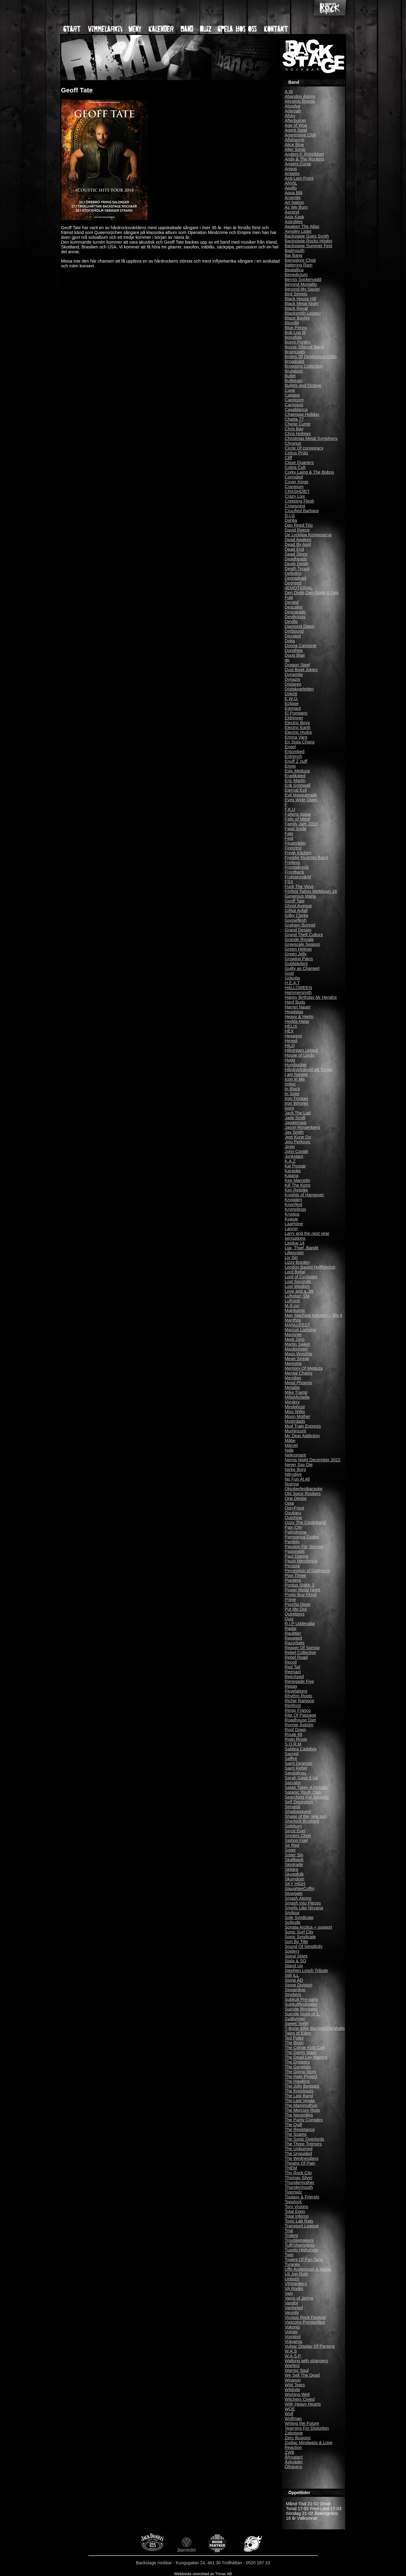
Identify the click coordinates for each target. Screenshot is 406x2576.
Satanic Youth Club (303, 1792)
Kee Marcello (297, 1180)
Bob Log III (295, 332)
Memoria (293, 1363)
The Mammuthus (301, 2105)
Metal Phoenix (298, 1382)
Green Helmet (298, 949)
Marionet (293, 1334)
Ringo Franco (298, 1710)
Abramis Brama (300, 101)
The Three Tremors (303, 2143)
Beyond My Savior (302, 289)
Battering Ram (299, 265)
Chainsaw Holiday (302, 414)
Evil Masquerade (301, 795)
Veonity (292, 2312)
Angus (291, 168)
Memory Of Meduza (304, 1368)
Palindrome (296, 1532)
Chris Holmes (298, 433)
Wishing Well (297, 2394)
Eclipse (292, 703)
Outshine (293, 1517)
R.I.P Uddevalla (300, 1623)
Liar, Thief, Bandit (302, 1247)
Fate (289, 833)
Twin (289, 2254)
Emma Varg (296, 737)
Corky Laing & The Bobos (309, 472)
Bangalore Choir (300, 260)
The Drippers (297, 2062)
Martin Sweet (297, 1344)
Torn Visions (296, 2206)
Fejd (289, 838)
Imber (290, 1084)
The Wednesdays (302, 2158)
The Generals (298, 2066)
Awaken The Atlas (302, 226)
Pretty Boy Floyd (301, 1594)
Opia (289, 1503)
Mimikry (292, 1402)
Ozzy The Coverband (305, 1522)
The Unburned (299, 2148)
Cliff (288, 457)
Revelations (296, 1691)
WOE (290, 2408)
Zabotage (294, 2433)
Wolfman (293, 2418)
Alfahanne (294, 139)
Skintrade (294, 1864)
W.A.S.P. (293, 2355)
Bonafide (293, 337)
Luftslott (292, 1300)
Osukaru (293, 1512)
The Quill (293, 2124)
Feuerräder (295, 843)
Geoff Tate (295, 901)
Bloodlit (292, 322)
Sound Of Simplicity (304, 1946)
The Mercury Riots (302, 2110)
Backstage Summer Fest (308, 245)
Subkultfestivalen (301, 2004)
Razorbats (295, 1642)
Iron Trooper (296, 1098)
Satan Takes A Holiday (306, 1787)
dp (287, 660)
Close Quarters (299, 462)
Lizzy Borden (297, 1262)
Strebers (293, 1994)
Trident (291, 2235)
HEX (289, 1031)
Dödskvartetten (299, 689)
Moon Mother (297, 1416)
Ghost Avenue (298, 905)
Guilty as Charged (302, 968)
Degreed (293, 583)
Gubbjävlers (296, 963)
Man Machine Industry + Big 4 (313, 1315)
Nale (289, 1450)
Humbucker (296, 1064)
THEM (291, 2168)
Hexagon (293, 1035)
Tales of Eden (298, 2033)
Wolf (289, 2413)
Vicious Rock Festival (305, 2317)
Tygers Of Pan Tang (304, 2259)
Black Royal (296, 308)
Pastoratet (295, 1551)
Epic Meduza (297, 770)
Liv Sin (291, 1257)
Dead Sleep (296, 554)
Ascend (292, 212)
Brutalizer (294, 371)
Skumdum (294, 1879)
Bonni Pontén (298, 342)
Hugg (290, 1059)
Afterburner (296, 120)
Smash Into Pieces (303, 1903)
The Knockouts (299, 2091)
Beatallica (294, 269)
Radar (291, 1628)
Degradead (295, 578)
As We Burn (296, 207)
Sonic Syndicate (300, 1936)
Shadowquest (298, 1811)
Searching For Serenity (307, 1797)
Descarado (295, 611)
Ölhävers (293, 2466)
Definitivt (293, 573)
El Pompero (296, 713)
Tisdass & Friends (302, 2196)
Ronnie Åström (299, 1724)
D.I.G (290, 515)
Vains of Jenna (299, 2298)
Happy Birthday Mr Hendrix (311, 997)
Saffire (291, 1758)
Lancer (291, 1228)
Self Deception (299, 1801)
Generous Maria (300, 896)
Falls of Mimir (298, 819)
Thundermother (299, 2182)
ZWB (289, 2452)
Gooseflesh (296, 920)
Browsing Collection (304, 366)
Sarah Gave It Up (301, 1777)
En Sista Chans (300, 742)
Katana (292, 1175)
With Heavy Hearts (303, 2404)
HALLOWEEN (298, 987)
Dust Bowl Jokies (301, 669)
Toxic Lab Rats (299, 2221)
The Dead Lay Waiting (306, 2057)
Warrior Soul (297, 2370)
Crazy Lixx (295, 496)
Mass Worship (298, 1353)
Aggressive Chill (300, 134)
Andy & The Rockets (304, 159)
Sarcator (293, 1782)
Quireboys (295, 1614)
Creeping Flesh (299, 501)
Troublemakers (299, 2240)
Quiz (289, 1618)
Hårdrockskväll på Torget (308, 1069)
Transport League (302, 2225)
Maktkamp (295, 1310)
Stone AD (294, 1980)
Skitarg (291, 1869)
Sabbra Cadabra (301, 1748)
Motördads (295, 1421)
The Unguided (298, 2153)
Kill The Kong (297, 1185)
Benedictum (296, 274)
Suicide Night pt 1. (302, 2013)
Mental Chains (299, 1373)
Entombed (295, 751)
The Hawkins (297, 2081)
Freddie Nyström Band (306, 857)
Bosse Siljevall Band (304, 346)
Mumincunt (295, 1430)
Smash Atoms (298, 1898)
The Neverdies (299, 2115)
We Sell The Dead (302, 2375)
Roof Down (295, 1729)
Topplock (293, 2201)
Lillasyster (294, 1252)
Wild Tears (295, 2384)
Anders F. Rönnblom (304, 154)
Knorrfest (293, 1204)
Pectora (292, 1565)
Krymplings (295, 1209)
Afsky (290, 115)
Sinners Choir (298, 1835)
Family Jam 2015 (301, 823)
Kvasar (291, 1218)
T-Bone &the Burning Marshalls (315, 2028)
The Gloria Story (300, 2071)
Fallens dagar (298, 814)
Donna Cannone (300, 645)
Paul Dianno (296, 1556)
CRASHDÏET (297, 491)
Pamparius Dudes (302, 1536)
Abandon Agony (300, 96)
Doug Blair (295, 655)
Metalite (292, 1387)
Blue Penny (296, 327)
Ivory (289, 1108)
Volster (291, 2331)
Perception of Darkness (307, 1570)
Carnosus (294, 404)
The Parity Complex (304, 2119)
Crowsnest (295, 505)
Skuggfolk (294, 1874)
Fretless (292, 862)
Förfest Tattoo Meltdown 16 (311, 891)
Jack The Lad (298, 1112)
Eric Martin (295, 780)
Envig (290, 766)
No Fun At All (297, 1479)
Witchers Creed (300, 2399)
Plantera (293, 1580)
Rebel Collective (300, 1652)
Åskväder (294, 2461)
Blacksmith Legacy (303, 313)
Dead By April (298, 544)
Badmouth (295, 250)
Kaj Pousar (295, 1165)
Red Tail (293, 1667)
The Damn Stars (300, 2052)
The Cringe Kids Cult (305, 2047)
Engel (290, 746)
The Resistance (300, 2129)
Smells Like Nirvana (304, 1907)
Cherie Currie (298, 424)
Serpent (292, 1806)
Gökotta (292, 978)
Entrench (293, 756)
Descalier (294, 607)
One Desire (296, 1498)
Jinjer (290, 1146)
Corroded (294, 477)
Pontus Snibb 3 (299, 1585)
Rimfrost (293, 1705)
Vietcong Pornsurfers (305, 2322)
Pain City (293, 1527)
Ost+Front (294, 1508)
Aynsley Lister (298, 231)
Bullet (290, 375)
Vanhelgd (294, 2307)
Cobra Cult (295, 467)
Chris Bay (294, 428)
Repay (291, 1686)
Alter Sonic (295, 149)
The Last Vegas (300, 2100)
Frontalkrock (297, 867)
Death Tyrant (297, 568)
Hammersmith (298, 992)
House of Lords (299, 1055)
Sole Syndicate (299, 1917)
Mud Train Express (303, 1426)
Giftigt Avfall (296, 910)
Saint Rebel (296, 1768)
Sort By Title (296, 1941)
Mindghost (295, 1406)
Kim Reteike (296, 1190)
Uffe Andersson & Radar (308, 2269)
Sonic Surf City (299, 1932)
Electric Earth (298, 727)
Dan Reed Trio (299, 525)
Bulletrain (294, 380)
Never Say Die (299, 1464)
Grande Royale (299, 939)
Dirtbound (294, 631)
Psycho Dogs (297, 1604)
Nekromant (295, 1455)
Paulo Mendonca (301, 1561)
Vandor (291, 2302)
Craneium (294, 486)
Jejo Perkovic (298, 1141)
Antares (292, 173)
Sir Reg (292, 1845)
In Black (292, 1088)
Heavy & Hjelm (299, 1016)
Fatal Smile (296, 828)
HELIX (291, 1026)
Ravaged (293, 1638)
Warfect (292, 2365)
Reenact (293, 1671)
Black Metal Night (302, 303)
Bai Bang (293, 255)
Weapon (293, 2380)
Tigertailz (293, 2192)
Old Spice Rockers (303, 1493)
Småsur (292, 1912)
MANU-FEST (297, 1324)
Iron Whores (296, 1103)
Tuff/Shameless (300, 2245)
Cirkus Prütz (296, 452)
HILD (290, 1045)
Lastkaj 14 (295, 1243)
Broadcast (294, 361)
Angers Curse (298, 163)
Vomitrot (293, 2336)
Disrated (293, 636)
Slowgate (294, 1893)
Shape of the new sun (306, 1816)
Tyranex (292, 2264)
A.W (289, 91)
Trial (289, 2230)
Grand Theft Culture (304, 934)
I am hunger (296, 1074)
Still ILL (292, 1975)
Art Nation (294, 202)
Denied (292, 602)
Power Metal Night (302, 1589)
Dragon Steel (297, 664)
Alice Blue (294, 144)
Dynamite (294, 674)
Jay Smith (294, 1132)
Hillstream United (301, 1050)
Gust (289, 973)
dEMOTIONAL (299, 587)
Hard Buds (295, 1002)
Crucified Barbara (302, 510)
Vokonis (292, 2327)
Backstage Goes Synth (307, 236)
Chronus (293, 443)
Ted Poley (294, 2038)
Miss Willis (295, 1411)
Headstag (294, 1011)
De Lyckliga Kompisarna (308, 534)
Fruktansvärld (298, 876)
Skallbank (294, 1859)
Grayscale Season (302, 944)
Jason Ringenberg (302, 1127)
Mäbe (290, 1440)
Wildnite (292, 2389)
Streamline (295, 1989)
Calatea (292, 395)
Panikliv (292, 1541)
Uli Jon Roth (296, 2274)
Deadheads (296, 558)
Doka (290, 640)
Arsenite (293, 197)
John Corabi (296, 1151)
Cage (290, 390)
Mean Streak (297, 1358)
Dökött (291, 693)
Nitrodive (293, 1474)
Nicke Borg (295, 1469)
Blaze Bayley (297, 318)
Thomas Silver (299, 2177)
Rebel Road (296, 1657)
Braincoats (295, 351)
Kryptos (292, 1214)
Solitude (293, 1922)
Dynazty (293, 679)
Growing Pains (299, 958)
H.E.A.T (292, 982)
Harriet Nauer (298, 1007)
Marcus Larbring (300, 1329)
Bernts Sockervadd (303, 279)
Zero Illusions (298, 2437)
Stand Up (294, 1965)
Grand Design (298, 929)
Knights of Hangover (304, 1194)
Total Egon (295, 2211)
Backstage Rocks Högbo (308, 240)
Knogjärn (293, 1199)
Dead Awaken (298, 539)
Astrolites (294, 221)
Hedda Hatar (297, 1021)
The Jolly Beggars (302, 2086)
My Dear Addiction (302, 1435)
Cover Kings (296, 481)
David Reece (297, 530)
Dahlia (291, 520)
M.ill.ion (292, 1305)
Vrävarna (293, 2341)
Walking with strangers (306, 2360)
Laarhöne (294, 1223)
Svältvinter (295, 2018)
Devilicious (295, 616)
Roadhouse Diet (300, 1720)
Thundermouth (299, 2187)
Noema (292, 1483)
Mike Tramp (296, 1392)
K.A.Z (290, 1161)
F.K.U (290, 809)
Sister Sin (294, 1854)
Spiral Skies (296, 1956)
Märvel (291, 1445)
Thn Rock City (298, 2172)
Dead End (294, 549)
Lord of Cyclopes (301, 1276)
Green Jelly (296, 954)
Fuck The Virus (299, 886)
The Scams (296, 2134)
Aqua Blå (293, 192)
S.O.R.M (293, 1744)
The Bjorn (294, 2042)
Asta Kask (294, 216)
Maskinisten (296, 1349)
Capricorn (294, 399)
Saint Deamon (298, 1763)
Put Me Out (296, 1609)
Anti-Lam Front (299, 178)
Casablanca (296, 409)
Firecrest (293, 848)
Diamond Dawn (299, 626)
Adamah (293, 110)
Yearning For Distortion (307, 2428)
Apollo (291, 187)
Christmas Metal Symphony (311, 438)
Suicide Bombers (301, 2009)
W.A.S (291, 2351)
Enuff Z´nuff (296, 761)
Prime (290, 1599)
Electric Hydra (298, 732)
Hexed (291, 1040)
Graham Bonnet (300, 925)
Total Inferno (297, 2216)
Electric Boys (297, 722)
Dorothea (294, 650)
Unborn (292, 2278)
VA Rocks (294, 2288)
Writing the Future (302, 2423)
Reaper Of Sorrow (302, 1647)
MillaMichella (297, 1397)
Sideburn (293, 1826)
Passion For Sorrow (304, 1546)
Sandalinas (295, 1773)
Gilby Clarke (296, 915)
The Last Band (299, 2095)
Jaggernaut (296, 1122)
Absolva (292, 106)
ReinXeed (294, 1676)
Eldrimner (294, 717)
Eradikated (295, 775)
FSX (289, 881)
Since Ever (295, 1830)
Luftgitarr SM (297, 1296)
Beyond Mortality (301, 284)
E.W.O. (292, 698)
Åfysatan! (294, 2457)
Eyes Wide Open (301, 799)
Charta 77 (294, 419)
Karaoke (293, 1170)
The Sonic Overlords (304, 2139)
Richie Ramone (299, 1700)
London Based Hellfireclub (310, 1267)
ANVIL (291, 183)
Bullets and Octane (303, 385)
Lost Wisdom (297, 1286)
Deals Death (297, 563)
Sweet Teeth (297, 2023)
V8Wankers (296, 2283)
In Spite (292, 1093)
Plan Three (295, 1575)
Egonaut (293, 708)
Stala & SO (295, 1960)
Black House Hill (300, 298)
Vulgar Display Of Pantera (310, 2346)
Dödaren (293, 684)
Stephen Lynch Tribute (306, 1970)
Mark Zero (295, 1339)
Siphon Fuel (296, 1840)
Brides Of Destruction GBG (311, 356)
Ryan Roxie (296, 1739)
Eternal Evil (296, 790)
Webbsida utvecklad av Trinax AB (203, 2573)
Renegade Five (299, 1681)
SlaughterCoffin (300, 1888)
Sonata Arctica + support (308, 1927)
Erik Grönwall (298, 785)
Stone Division (299, 1985)
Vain (289, 2293)
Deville (291, 621)
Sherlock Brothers (302, 1821)
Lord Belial (295, 1271)
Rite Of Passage (300, 1715)
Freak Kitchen (298, 852)
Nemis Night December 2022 (313, 1459)
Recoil (291, 1662)
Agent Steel (296, 130)
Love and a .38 (299, 1291)
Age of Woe (296, 125)
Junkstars (294, 1156)
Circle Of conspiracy (304, 448)
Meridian (293, 1377)
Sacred (292, 1753)
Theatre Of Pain (300, 2163)
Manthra (293, 1320)
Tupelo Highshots (301, 2249)
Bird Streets (296, 293)
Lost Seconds (298, 1281)
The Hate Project (301, 2076)
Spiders (292, 1951)
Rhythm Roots (298, 1695)
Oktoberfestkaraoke (304, 1488)
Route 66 (293, 1734)
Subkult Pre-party (301, 1999)
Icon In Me (295, 1079)
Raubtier (293, 1633)
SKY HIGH (295, 1883)
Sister (290, 1850)
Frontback (294, 872)
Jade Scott (295, 1117)
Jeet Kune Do (298, 1137)
